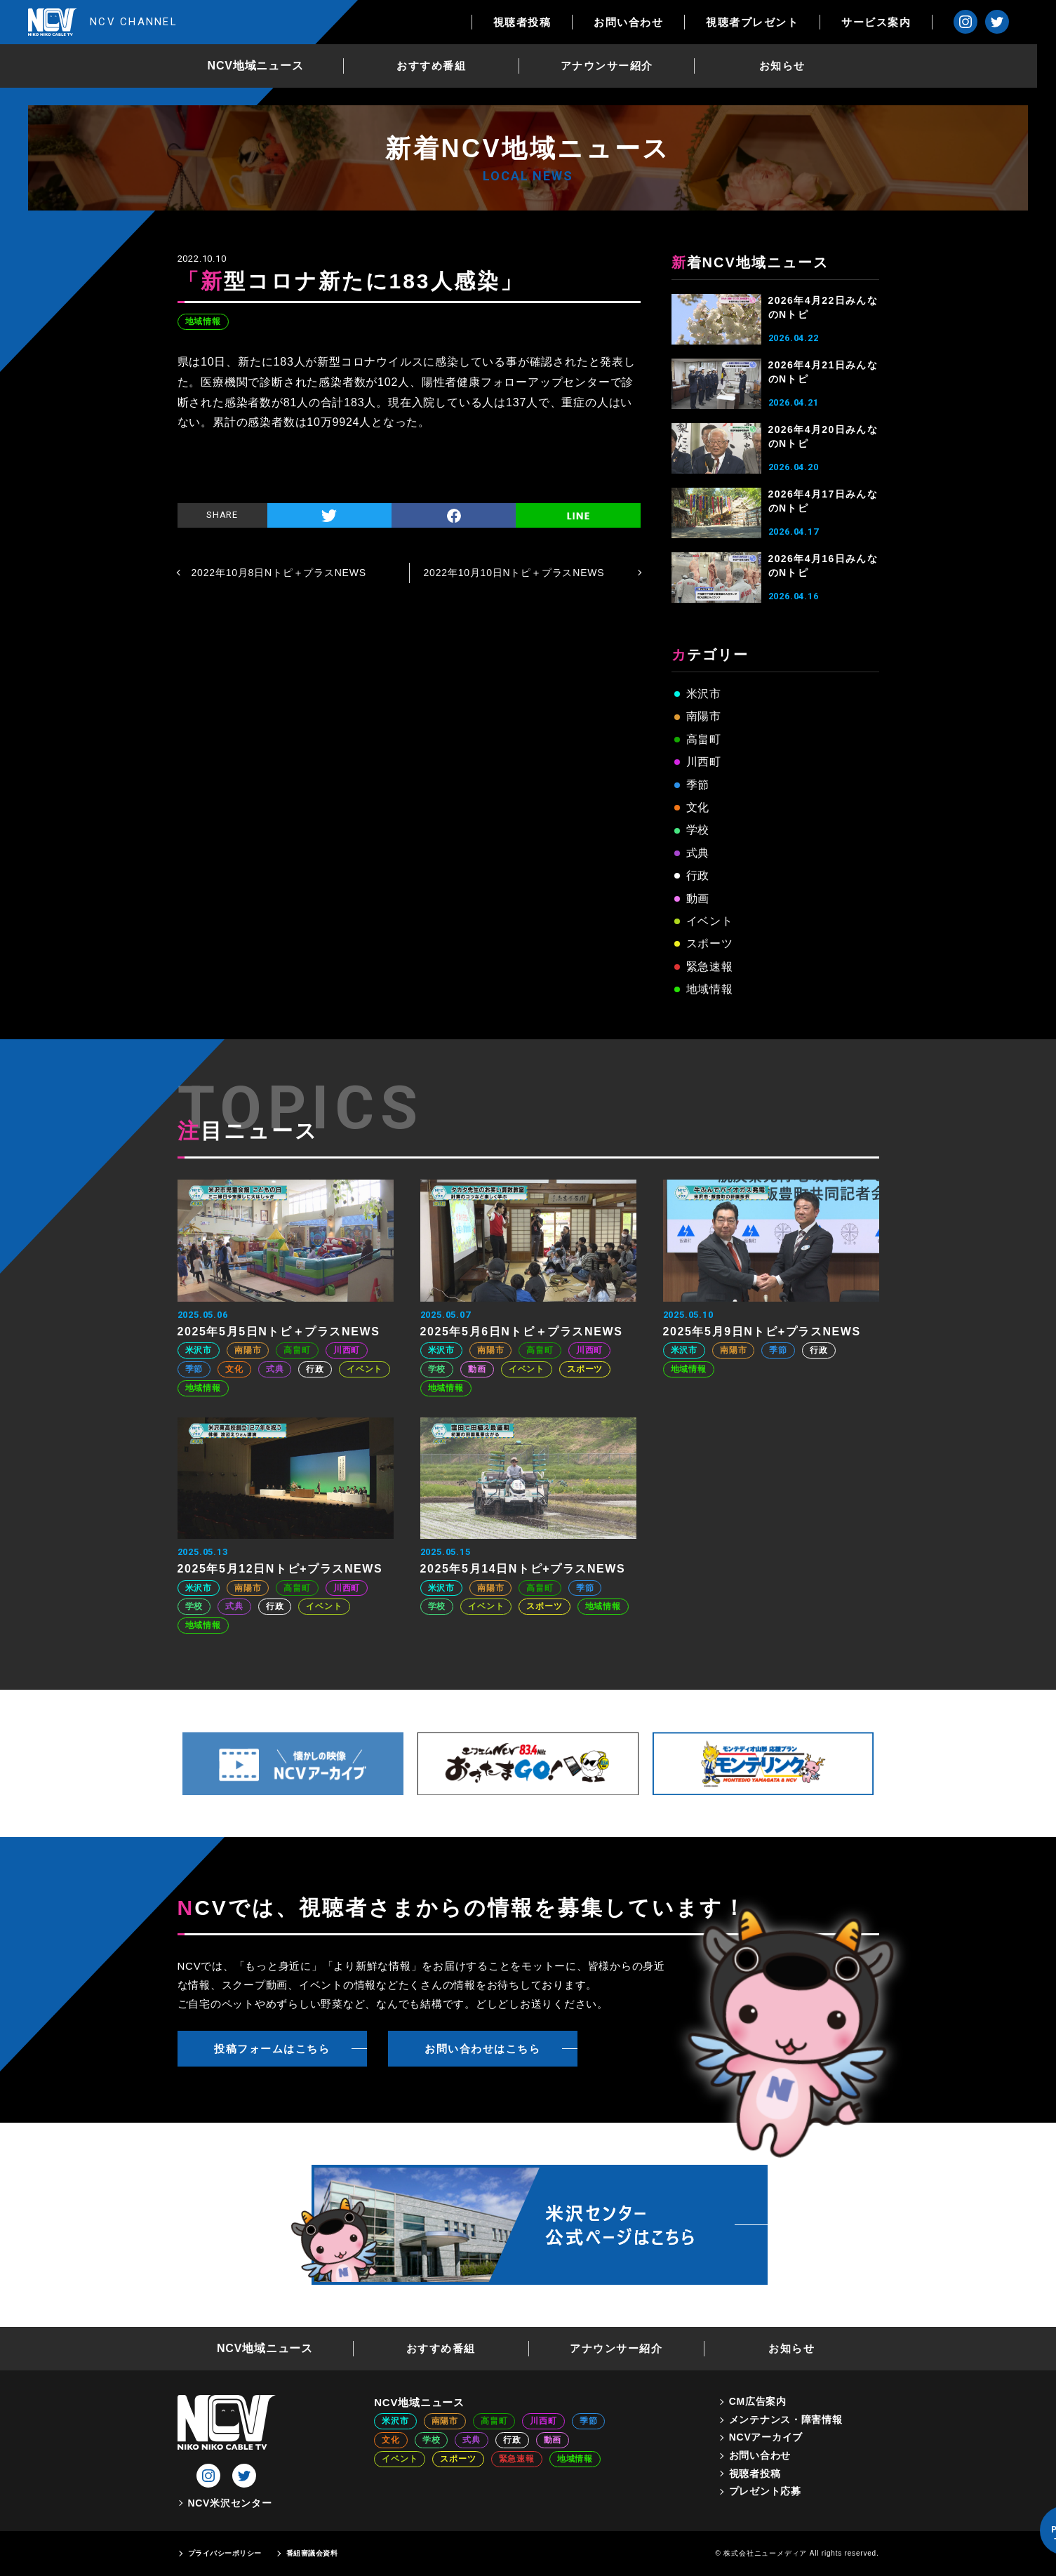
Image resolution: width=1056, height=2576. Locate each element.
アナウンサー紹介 (616, 66)
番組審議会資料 (312, 2553)
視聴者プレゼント (771, 22)
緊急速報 (709, 967)
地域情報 (203, 321)
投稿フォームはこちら (272, 2049)
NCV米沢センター (230, 2503)
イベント (709, 921)
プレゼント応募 (765, 2491)
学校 (698, 830)
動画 (698, 899)
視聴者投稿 (541, 22)
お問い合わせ (647, 22)
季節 (698, 785)
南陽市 (703, 716)
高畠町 (703, 739)
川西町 (703, 762)
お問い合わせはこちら (482, 2049)
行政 (698, 875)
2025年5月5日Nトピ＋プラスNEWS (279, 1331)
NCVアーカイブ (766, 2437)
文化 (698, 807)
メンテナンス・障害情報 (786, 2419)
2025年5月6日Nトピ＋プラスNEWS (521, 1331)
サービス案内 (895, 22)
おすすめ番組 (441, 66)
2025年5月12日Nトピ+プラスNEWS (280, 1569)
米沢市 (703, 694)
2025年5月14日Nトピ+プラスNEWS (523, 1569)
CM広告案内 (758, 2401)
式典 (698, 853)
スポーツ (709, 943)
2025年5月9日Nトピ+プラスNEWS (762, 1331)
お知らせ (791, 66)
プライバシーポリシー (225, 2553)
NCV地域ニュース (265, 66)
